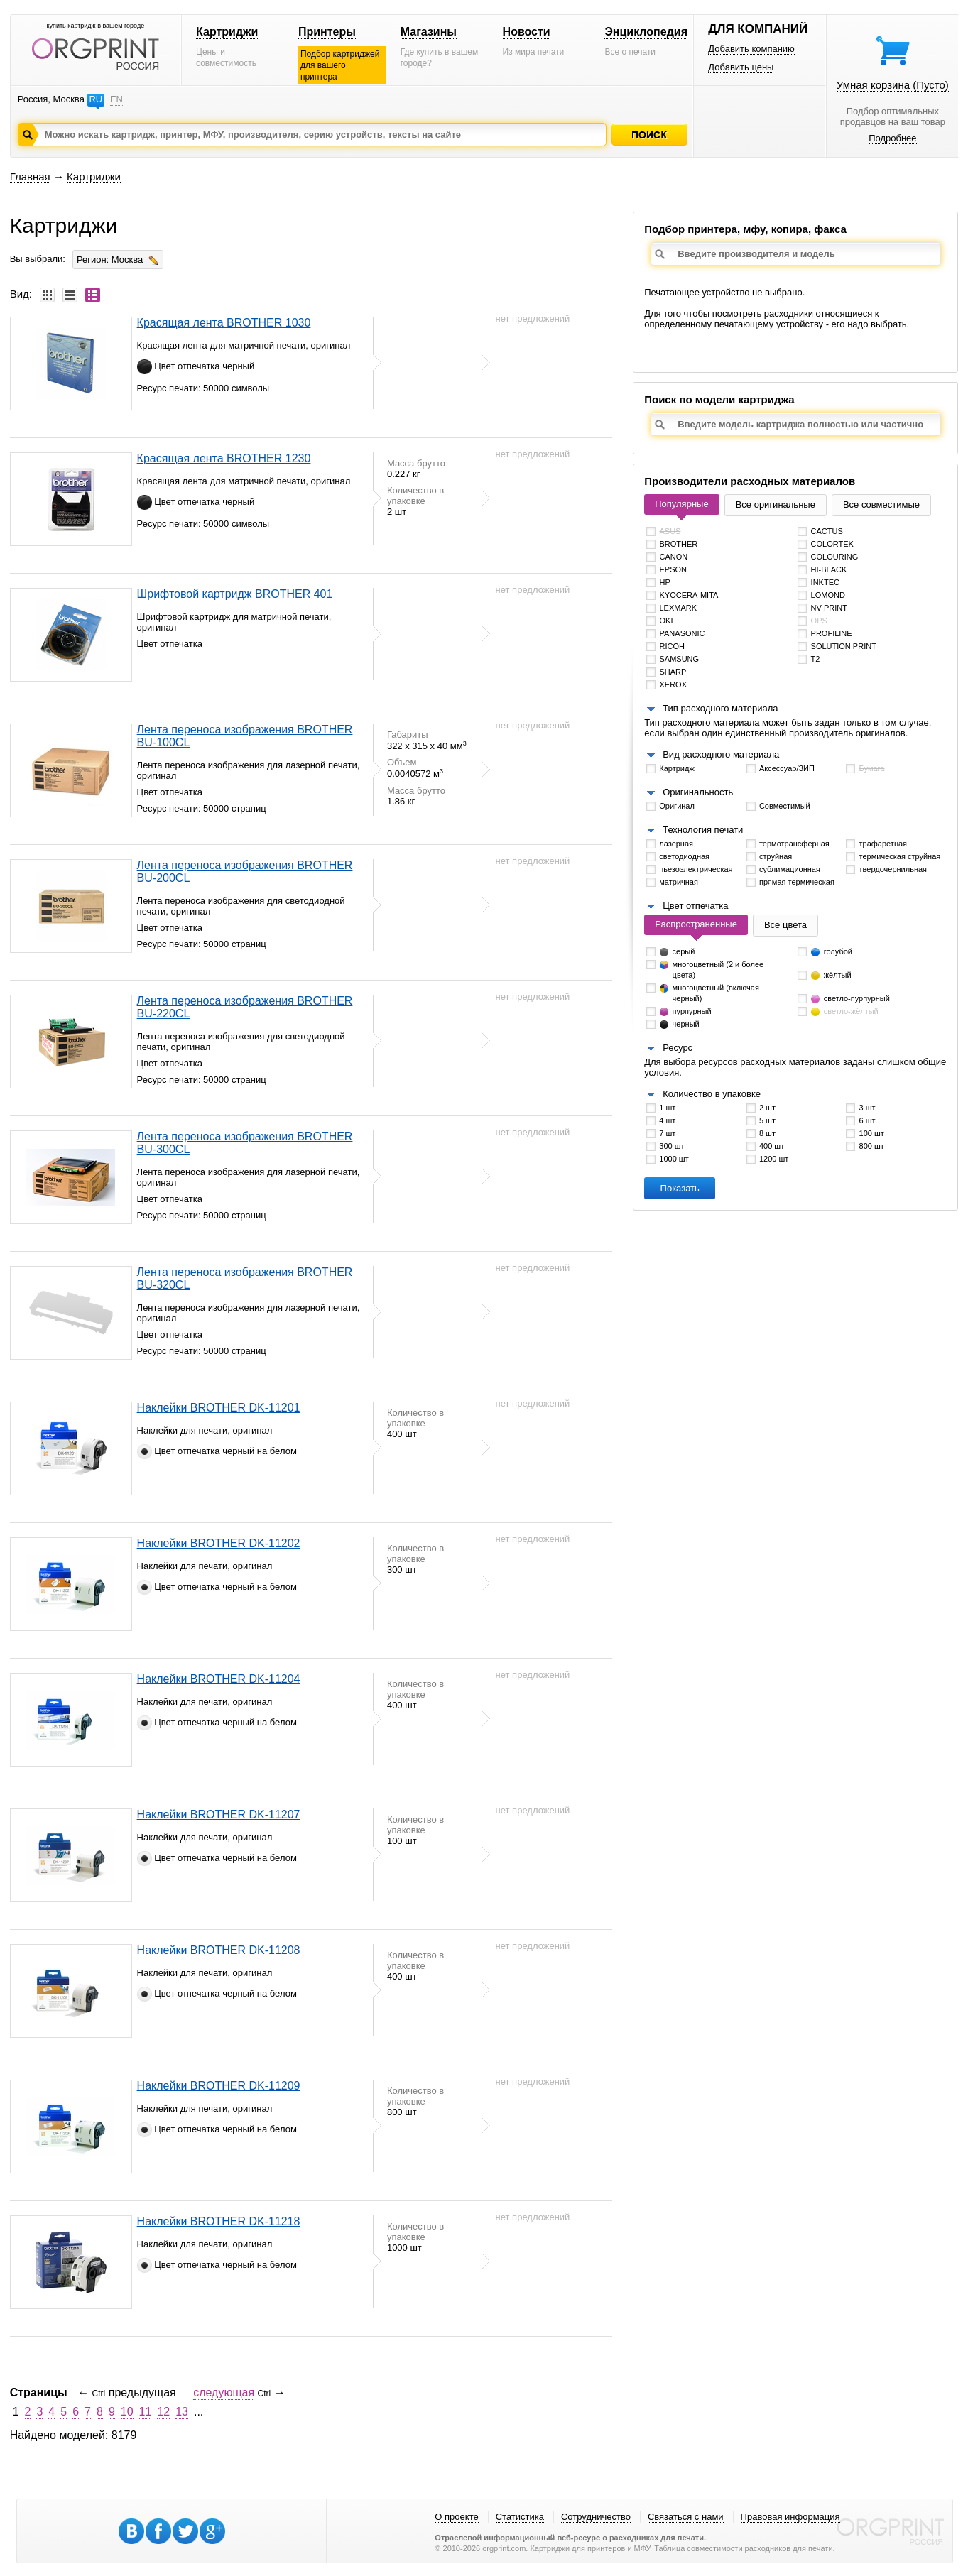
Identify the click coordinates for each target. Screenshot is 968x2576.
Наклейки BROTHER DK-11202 (218, 1543)
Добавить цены (740, 67)
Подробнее (892, 138)
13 (181, 2412)
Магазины (429, 32)
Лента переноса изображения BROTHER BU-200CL (245, 871)
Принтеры (327, 32)
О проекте (456, 2516)
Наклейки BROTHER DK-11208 (218, 1950)
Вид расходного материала (721, 754)
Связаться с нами (686, 2516)
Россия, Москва (51, 99)
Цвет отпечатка (695, 905)
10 (127, 2412)
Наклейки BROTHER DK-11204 (218, 1679)
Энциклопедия (645, 32)
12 (163, 2412)
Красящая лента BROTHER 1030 (224, 323)
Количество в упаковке (712, 1093)
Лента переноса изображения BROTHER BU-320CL (245, 1278)
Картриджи (227, 32)
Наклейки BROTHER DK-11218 (218, 2221)
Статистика (520, 2516)
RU (95, 99)
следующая (223, 2392)
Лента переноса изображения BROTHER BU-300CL (245, 1142)
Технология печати (703, 829)
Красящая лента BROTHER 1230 (224, 458)
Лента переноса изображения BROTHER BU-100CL (245, 736)
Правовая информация (790, 2516)
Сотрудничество (596, 2516)
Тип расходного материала (720, 708)
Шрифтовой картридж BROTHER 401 (235, 594)
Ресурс (677, 1047)
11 (145, 2412)
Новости (526, 32)
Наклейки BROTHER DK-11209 (218, 2086)
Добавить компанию (751, 48)
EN (116, 99)
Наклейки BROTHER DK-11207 (218, 1814)
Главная (30, 176)
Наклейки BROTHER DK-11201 (218, 1408)
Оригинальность (698, 792)
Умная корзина (893, 85)
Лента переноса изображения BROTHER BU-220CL (245, 1007)
